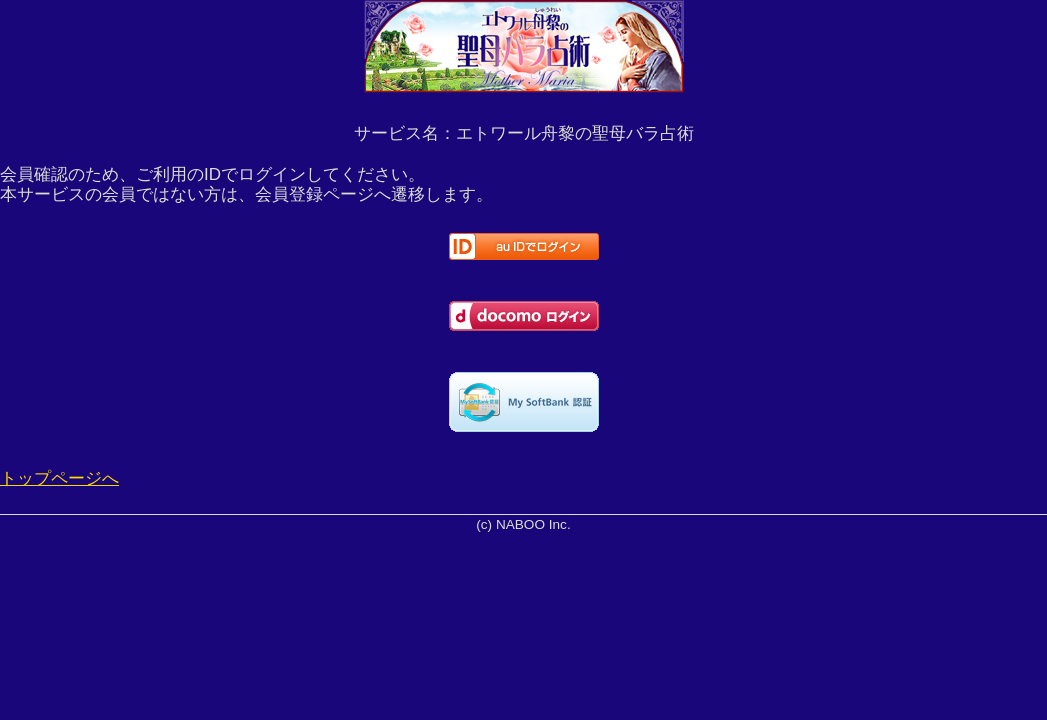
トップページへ (59, 478)
